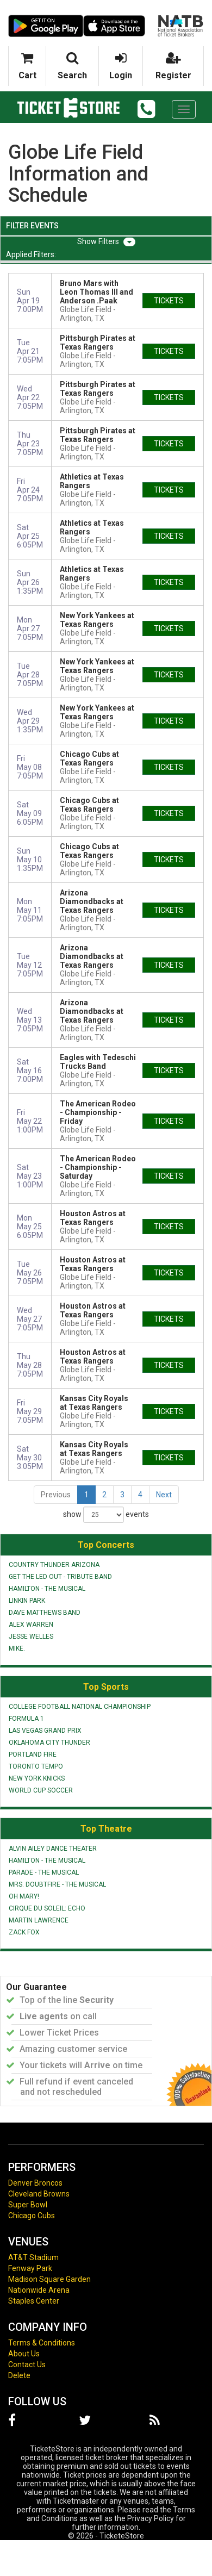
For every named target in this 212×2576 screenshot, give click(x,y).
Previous (56, 1494)
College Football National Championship (80, 1706)
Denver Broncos (35, 2183)
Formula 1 (26, 1718)
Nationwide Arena (39, 2290)
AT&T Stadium (33, 2257)
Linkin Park (27, 1600)
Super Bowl (27, 2204)
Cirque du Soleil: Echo (47, 1908)
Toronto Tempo (36, 1766)
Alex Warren (31, 1624)
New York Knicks (37, 1778)
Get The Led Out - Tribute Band (60, 1577)
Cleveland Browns (39, 2193)
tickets (169, 300)
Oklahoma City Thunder (49, 1742)
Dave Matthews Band (44, 1612)
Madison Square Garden (49, 2279)
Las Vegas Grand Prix (45, 1730)
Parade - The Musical (44, 1872)
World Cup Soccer (41, 1790)
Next (164, 1494)
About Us (24, 2353)
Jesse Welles (31, 1636)
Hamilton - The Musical (47, 1588)
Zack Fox (24, 1932)
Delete (19, 2375)
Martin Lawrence (38, 1920)
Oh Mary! (24, 1896)
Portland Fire (33, 1754)
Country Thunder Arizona (54, 1565)
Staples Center (33, 2301)
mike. (17, 1648)
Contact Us (27, 2364)
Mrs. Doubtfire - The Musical (57, 1884)
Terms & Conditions (41, 2342)
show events (106, 1515)
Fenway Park (30, 2268)
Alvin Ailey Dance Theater (53, 1848)
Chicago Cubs (31, 2215)
